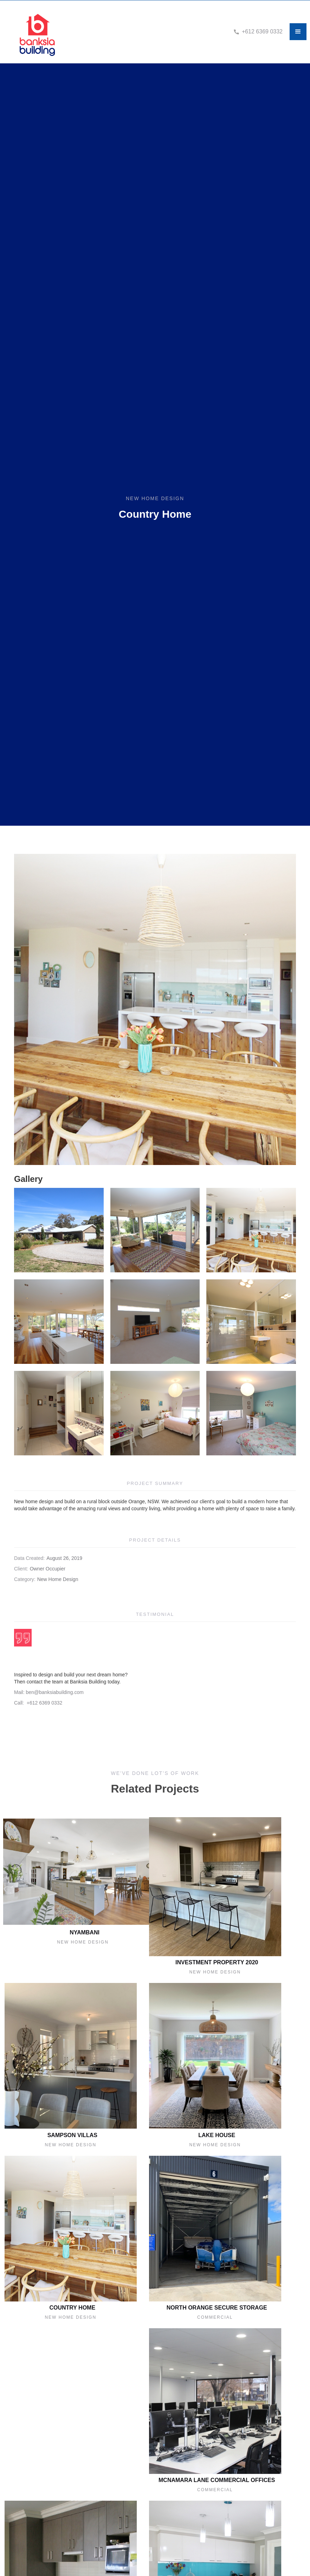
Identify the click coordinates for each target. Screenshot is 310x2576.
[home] (121, 31)
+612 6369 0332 (262, 31)
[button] (298, 31)
